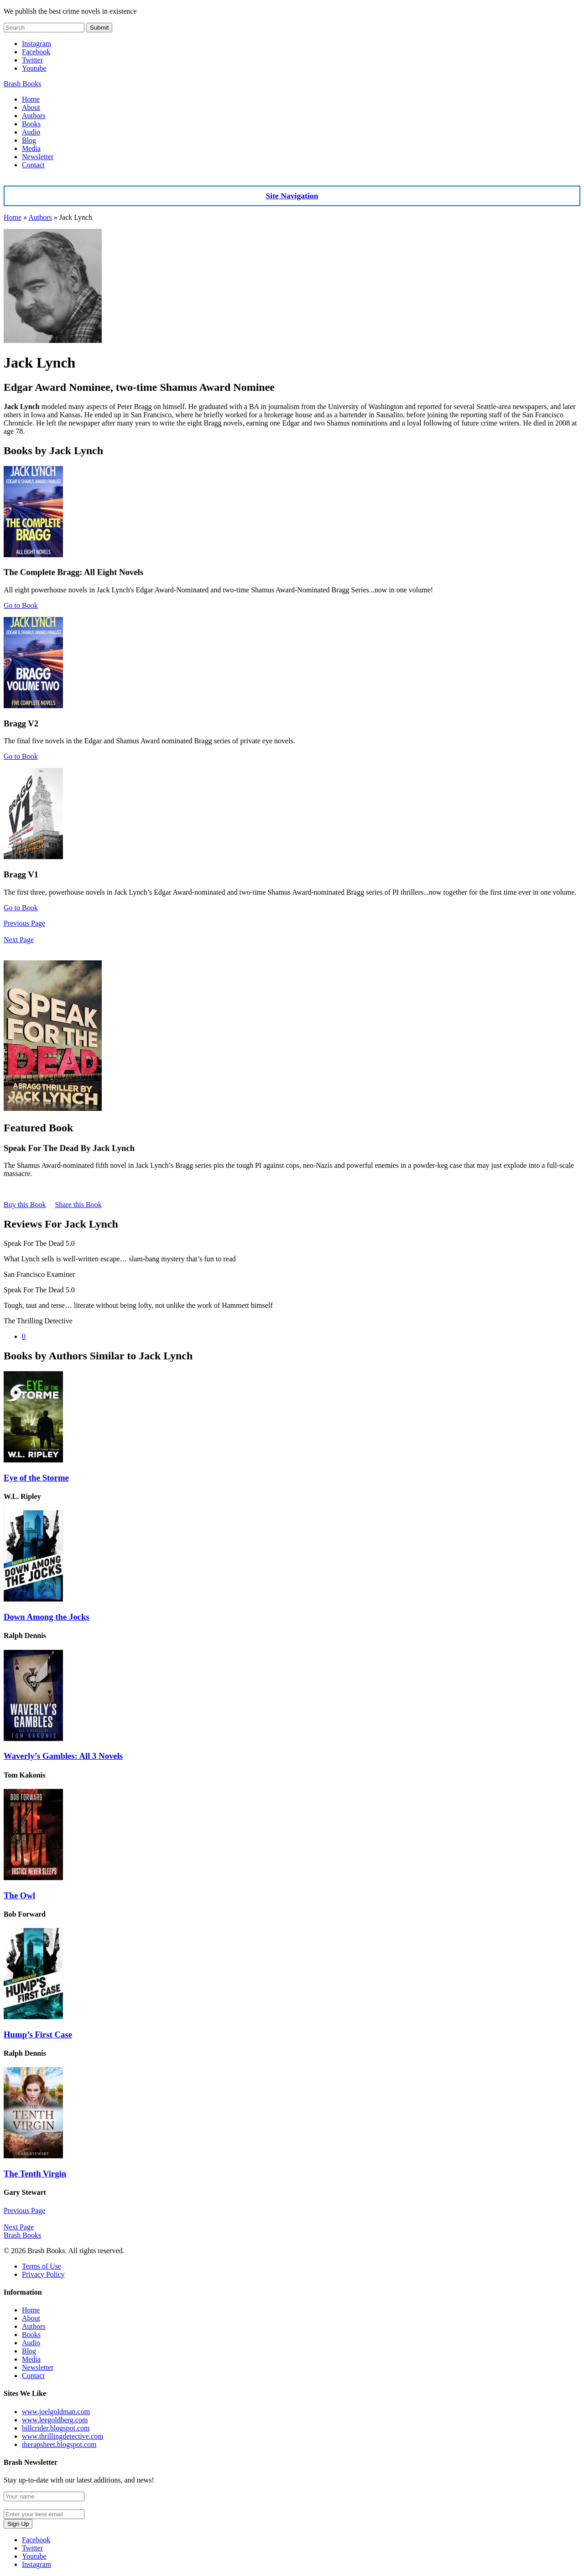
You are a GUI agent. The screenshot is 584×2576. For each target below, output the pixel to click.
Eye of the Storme (36, 1477)
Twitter (32, 60)
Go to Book (21, 605)
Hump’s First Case (38, 2034)
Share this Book (78, 1204)
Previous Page (24, 923)
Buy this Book (25, 1204)
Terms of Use (41, 2266)
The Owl (19, 1895)
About (31, 107)
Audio (31, 132)
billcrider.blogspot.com (55, 2428)
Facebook (36, 52)
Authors (34, 115)
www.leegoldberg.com (55, 2420)
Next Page (19, 939)
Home (31, 99)
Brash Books (22, 84)
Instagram (36, 43)
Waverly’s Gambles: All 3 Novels (63, 1756)
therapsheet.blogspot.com (59, 2444)
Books (31, 124)
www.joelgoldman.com (56, 2411)
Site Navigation (292, 195)
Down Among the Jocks (46, 1617)
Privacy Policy (43, 2274)
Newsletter (37, 157)
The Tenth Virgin (35, 2173)
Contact (33, 165)
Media (31, 148)
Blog (29, 140)
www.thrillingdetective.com (62, 2436)
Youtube (34, 68)
